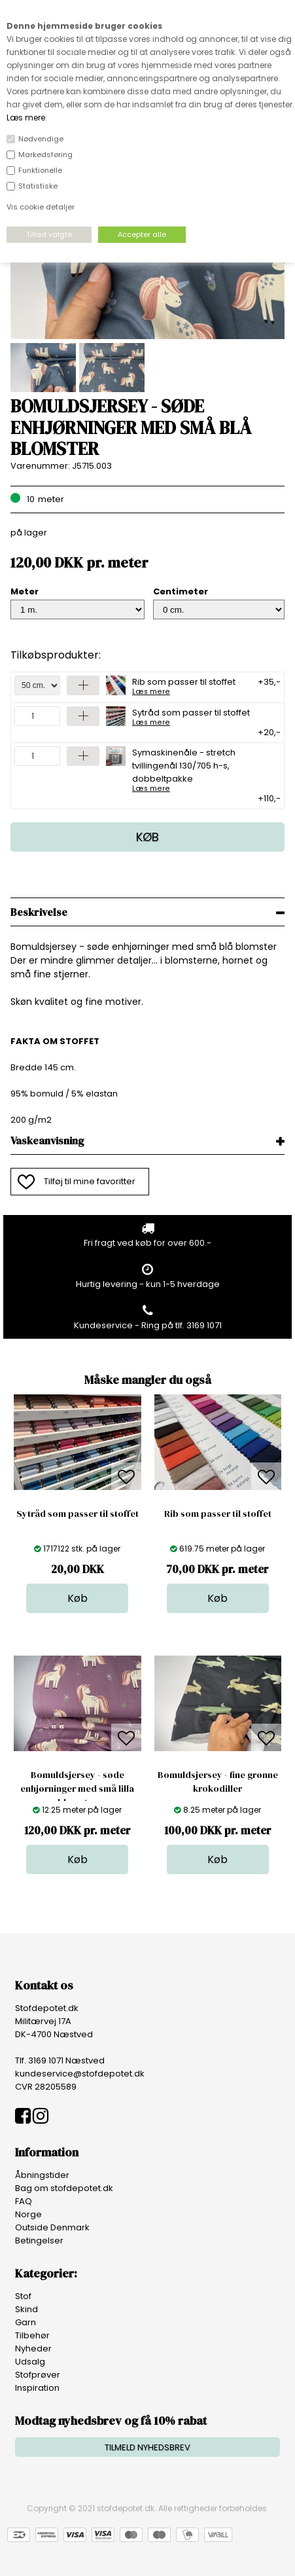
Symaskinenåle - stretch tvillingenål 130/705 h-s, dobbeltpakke (202, 769)
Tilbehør (32, 2335)
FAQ (23, 2201)
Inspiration (37, 2388)
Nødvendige (40, 139)
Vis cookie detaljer (41, 207)
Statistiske (38, 186)
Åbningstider (42, 2175)
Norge (28, 2214)
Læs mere (26, 117)
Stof (23, 2296)
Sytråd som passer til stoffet (191, 716)
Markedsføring (45, 154)
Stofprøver (37, 2374)
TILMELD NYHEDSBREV (147, 2447)
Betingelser (39, 2240)
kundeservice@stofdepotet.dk (80, 2073)
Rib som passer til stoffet (183, 685)
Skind (26, 2309)
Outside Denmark (52, 2227)
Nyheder (33, 2348)
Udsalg (30, 2361)
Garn (25, 2322)
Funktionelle (40, 170)
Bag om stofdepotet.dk (64, 2188)
